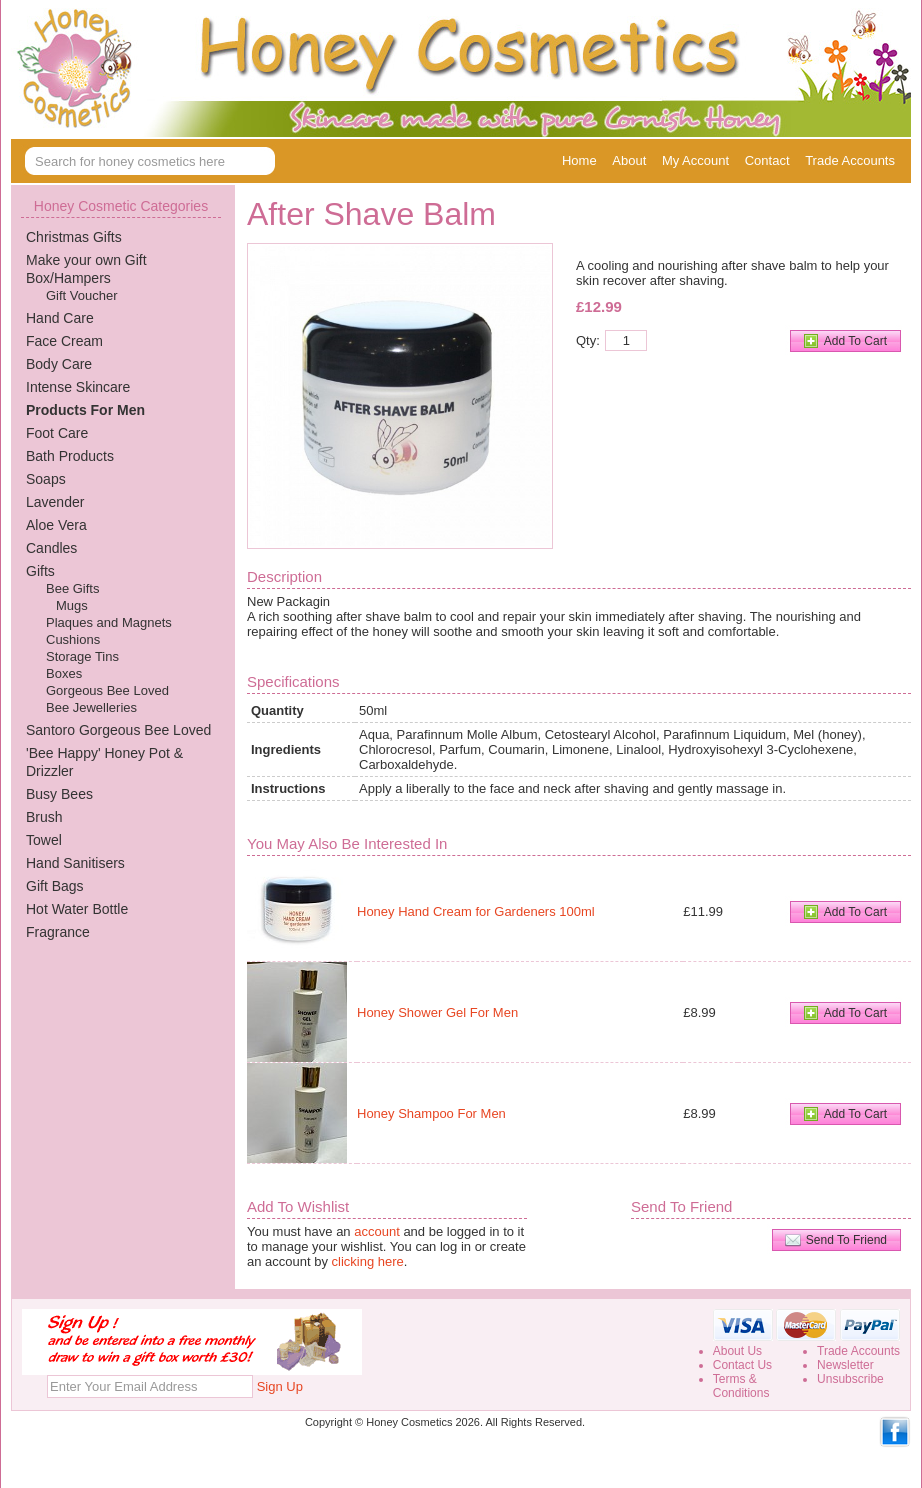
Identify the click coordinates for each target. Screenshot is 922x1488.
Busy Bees (59, 794)
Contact (767, 160)
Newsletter (845, 1365)
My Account (695, 160)
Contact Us (742, 1365)
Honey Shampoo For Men (431, 1113)
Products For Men (85, 410)
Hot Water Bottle (77, 909)
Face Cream (64, 341)
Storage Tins (82, 656)
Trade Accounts (850, 160)
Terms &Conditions (741, 1386)
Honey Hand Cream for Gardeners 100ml (476, 911)
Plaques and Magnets (109, 622)
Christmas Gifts (74, 237)
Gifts (40, 571)
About (629, 160)
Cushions (73, 639)
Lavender (55, 502)
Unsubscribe (850, 1379)
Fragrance (58, 932)
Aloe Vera (56, 525)
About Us (737, 1351)
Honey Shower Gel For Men (437, 1012)
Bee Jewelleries (91, 707)
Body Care (59, 364)
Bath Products (70, 456)
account (377, 1231)
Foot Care (57, 433)
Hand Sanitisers (75, 863)
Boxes (64, 673)
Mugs (72, 605)
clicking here (368, 1261)
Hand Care (60, 318)
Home (579, 160)
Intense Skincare (78, 387)
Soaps (46, 479)
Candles (51, 548)
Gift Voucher (82, 295)
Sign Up (280, 1386)
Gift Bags (55, 886)
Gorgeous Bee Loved (107, 690)
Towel (44, 840)
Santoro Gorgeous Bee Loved (118, 730)
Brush (44, 817)
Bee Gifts (72, 588)
